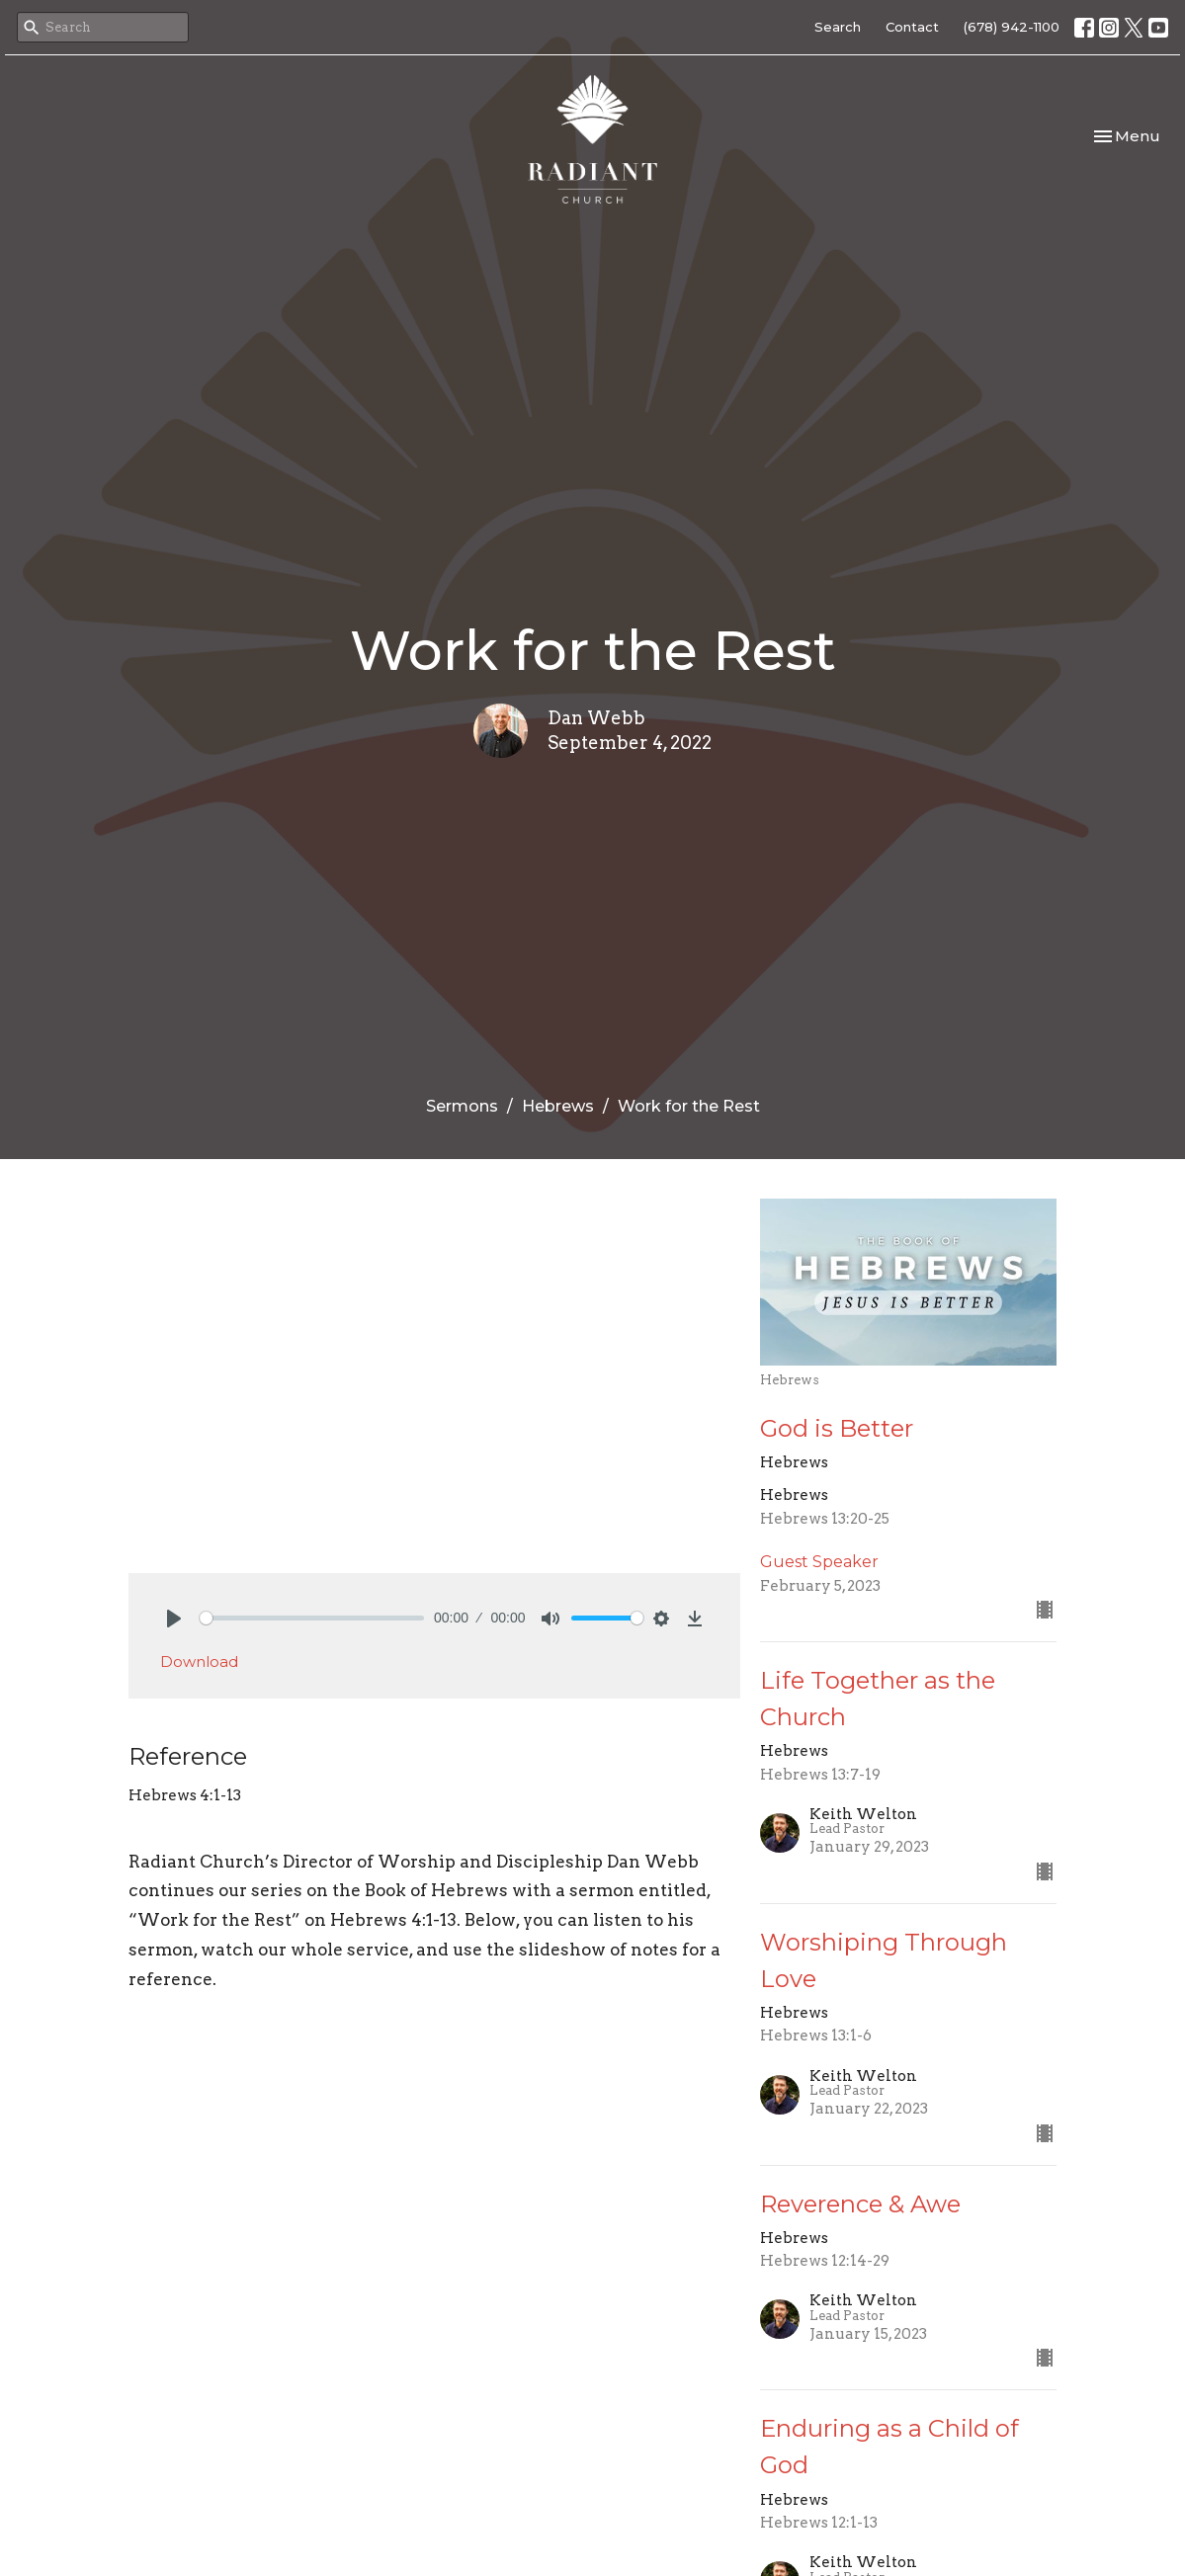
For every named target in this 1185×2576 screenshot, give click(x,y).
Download (199, 1661)
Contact (912, 27)
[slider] (312, 1618)
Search (837, 27)
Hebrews (558, 1106)
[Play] (174, 1618)
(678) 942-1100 (1011, 27)
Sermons (462, 1106)
